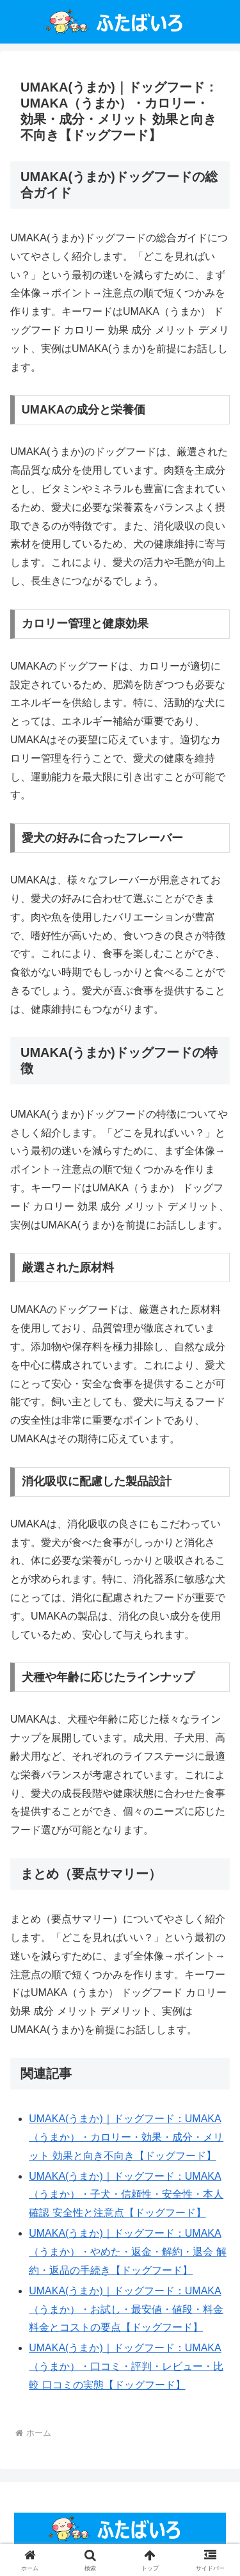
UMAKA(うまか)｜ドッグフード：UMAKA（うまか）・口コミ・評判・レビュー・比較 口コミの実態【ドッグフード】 (126, 2366)
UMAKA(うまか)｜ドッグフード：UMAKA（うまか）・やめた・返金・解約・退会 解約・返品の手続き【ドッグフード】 (127, 2252)
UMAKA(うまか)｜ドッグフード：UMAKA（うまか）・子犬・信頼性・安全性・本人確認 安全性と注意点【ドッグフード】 (126, 2195)
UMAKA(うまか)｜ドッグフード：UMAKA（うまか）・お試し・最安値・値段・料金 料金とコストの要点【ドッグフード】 (126, 2309)
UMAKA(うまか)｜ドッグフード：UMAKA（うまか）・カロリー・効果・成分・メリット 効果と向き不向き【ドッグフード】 (126, 2137)
